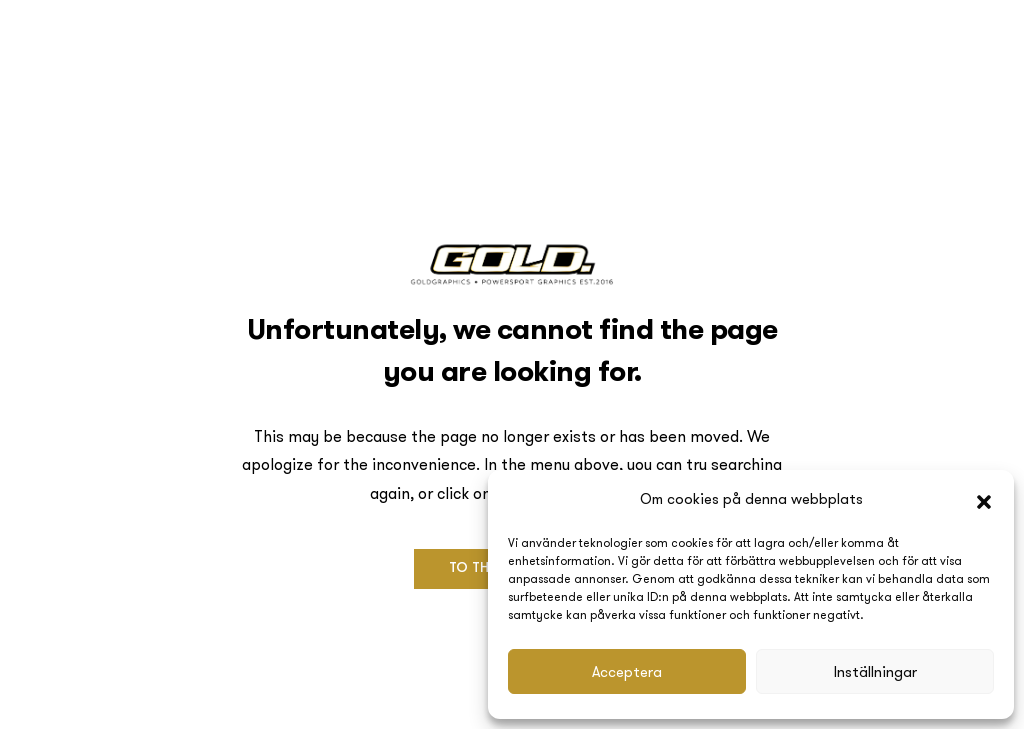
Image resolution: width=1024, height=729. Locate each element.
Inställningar (875, 672)
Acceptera (627, 672)
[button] (984, 500)
